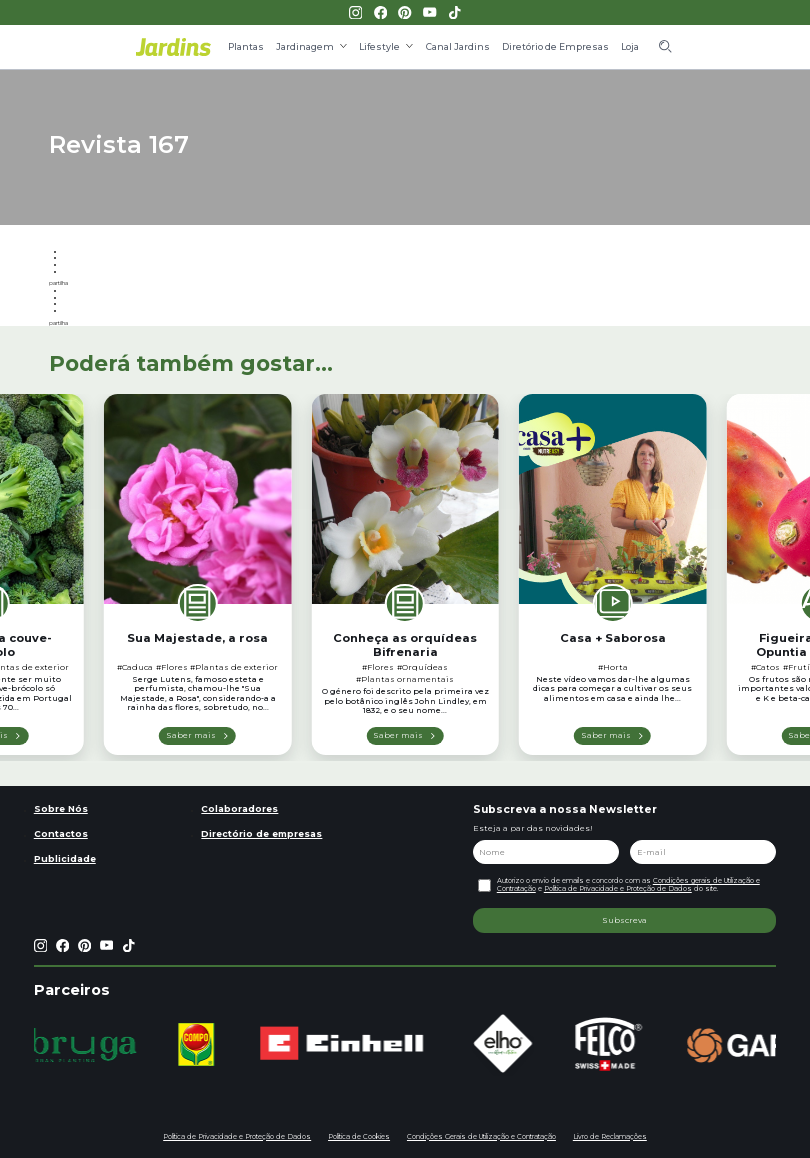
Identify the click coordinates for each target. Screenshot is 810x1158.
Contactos (61, 833)
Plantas (246, 46)
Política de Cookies (359, 1136)
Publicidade (65, 858)
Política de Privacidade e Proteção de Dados (618, 888)
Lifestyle (379, 46)
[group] (88, 1045)
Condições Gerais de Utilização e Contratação (481, 1136)
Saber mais (191, 735)
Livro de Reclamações (610, 1136)
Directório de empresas (261, 833)
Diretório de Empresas (555, 46)
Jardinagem (305, 46)
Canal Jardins (458, 46)
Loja (630, 46)
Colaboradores (239, 808)
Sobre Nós (61, 808)
